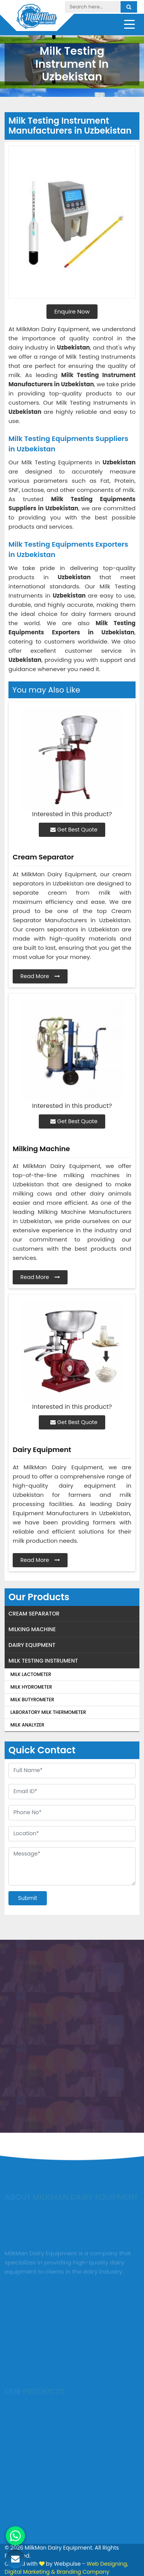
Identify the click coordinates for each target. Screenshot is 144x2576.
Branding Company (82, 2572)
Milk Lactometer (30, 1674)
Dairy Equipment (31, 1645)
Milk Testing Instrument (43, 1661)
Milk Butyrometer (32, 1699)
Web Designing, (107, 2564)
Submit (27, 1898)
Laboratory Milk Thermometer (48, 1712)
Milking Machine (32, 1629)
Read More (40, 976)
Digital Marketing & (30, 2572)
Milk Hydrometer (31, 1687)
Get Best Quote (73, 829)
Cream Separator (34, 1613)
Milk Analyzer (27, 1725)
